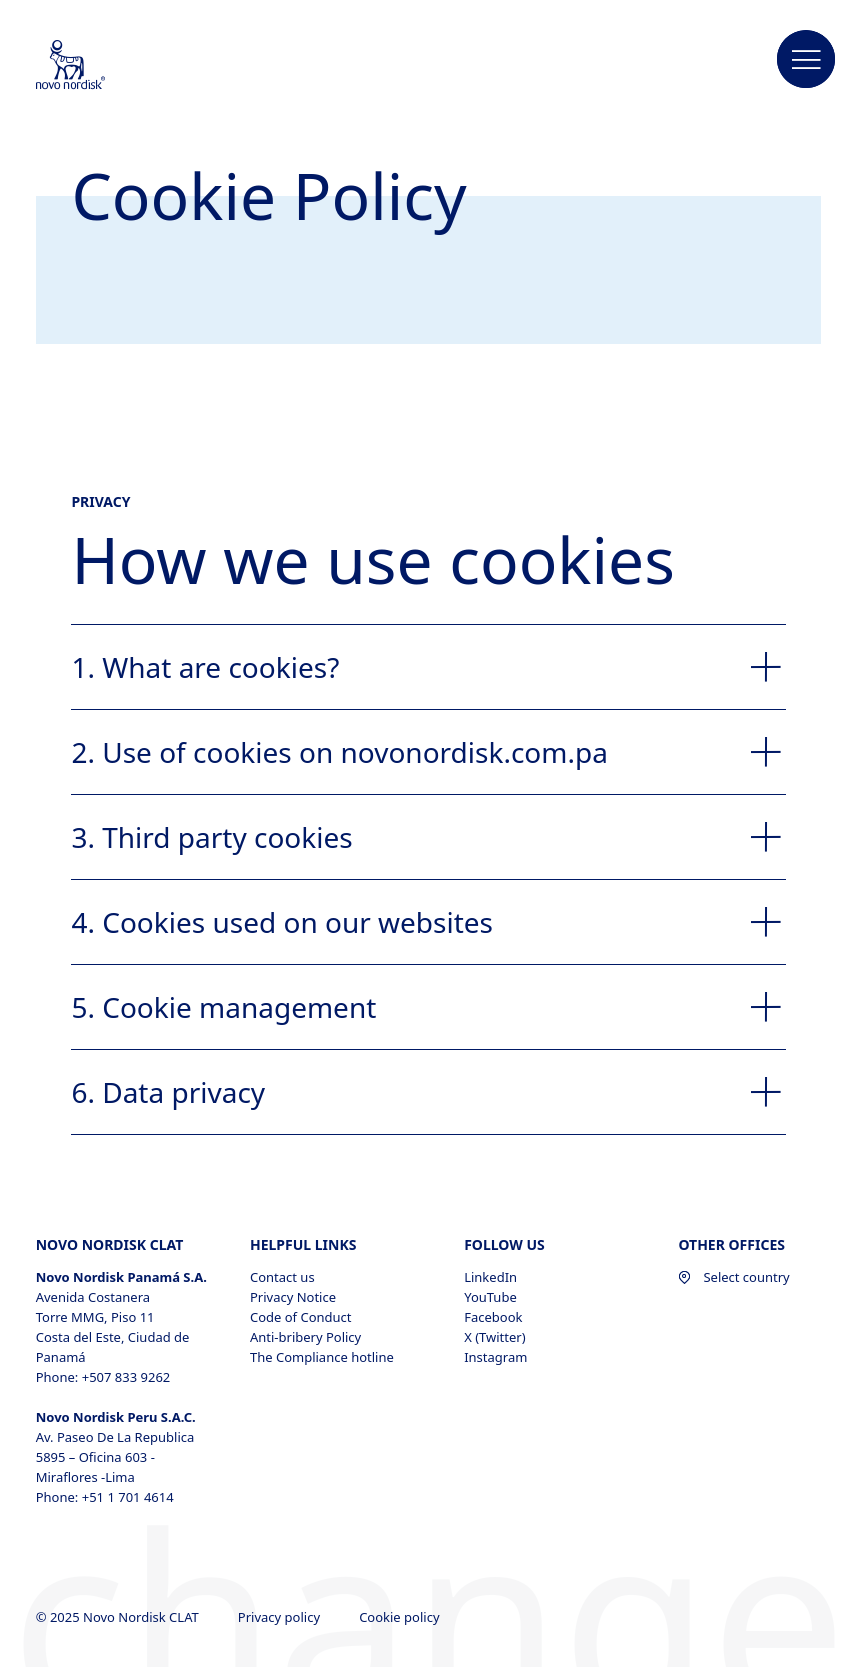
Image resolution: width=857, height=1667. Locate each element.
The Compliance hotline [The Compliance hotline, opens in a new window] (322, 1357)
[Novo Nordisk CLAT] (97, 66)
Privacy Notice (293, 1297)
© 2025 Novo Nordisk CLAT (119, 1617)
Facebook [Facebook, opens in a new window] (493, 1317)
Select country (733, 1277)
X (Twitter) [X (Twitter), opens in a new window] (494, 1337)
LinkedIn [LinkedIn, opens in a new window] (490, 1277)
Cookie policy (401, 1617)
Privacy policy (281, 1617)
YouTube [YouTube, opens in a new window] (490, 1297)
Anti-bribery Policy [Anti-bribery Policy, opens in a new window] (305, 1337)
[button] (806, 60)
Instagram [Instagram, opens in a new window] (495, 1357)
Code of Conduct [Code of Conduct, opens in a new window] (301, 1317)
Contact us (282, 1277)
